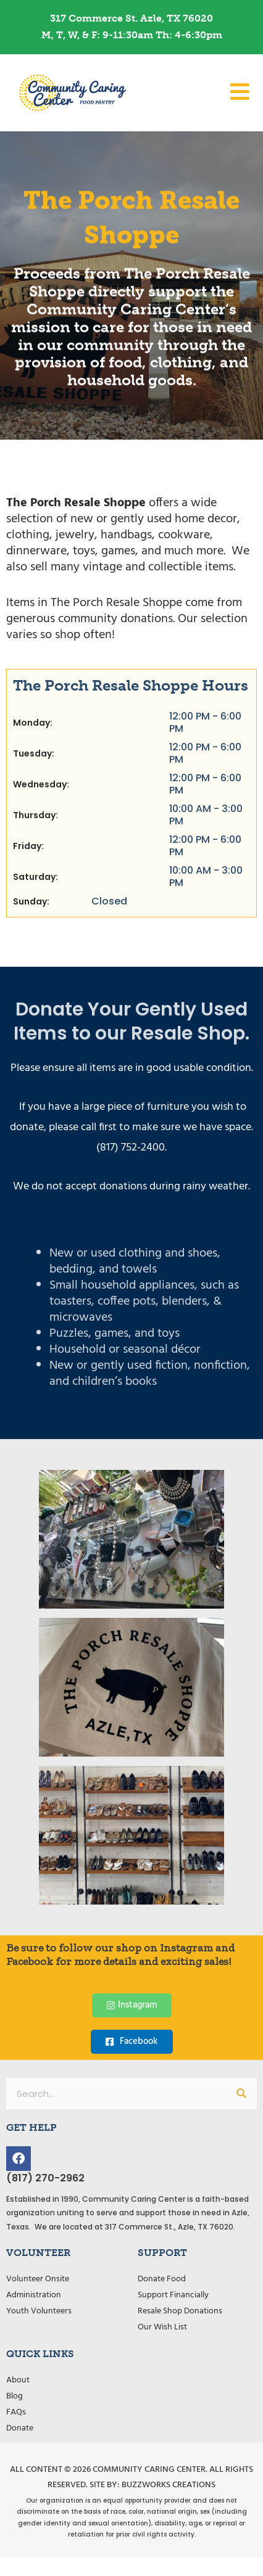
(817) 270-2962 (45, 2178)
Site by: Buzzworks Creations (152, 2485)
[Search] (241, 2093)
